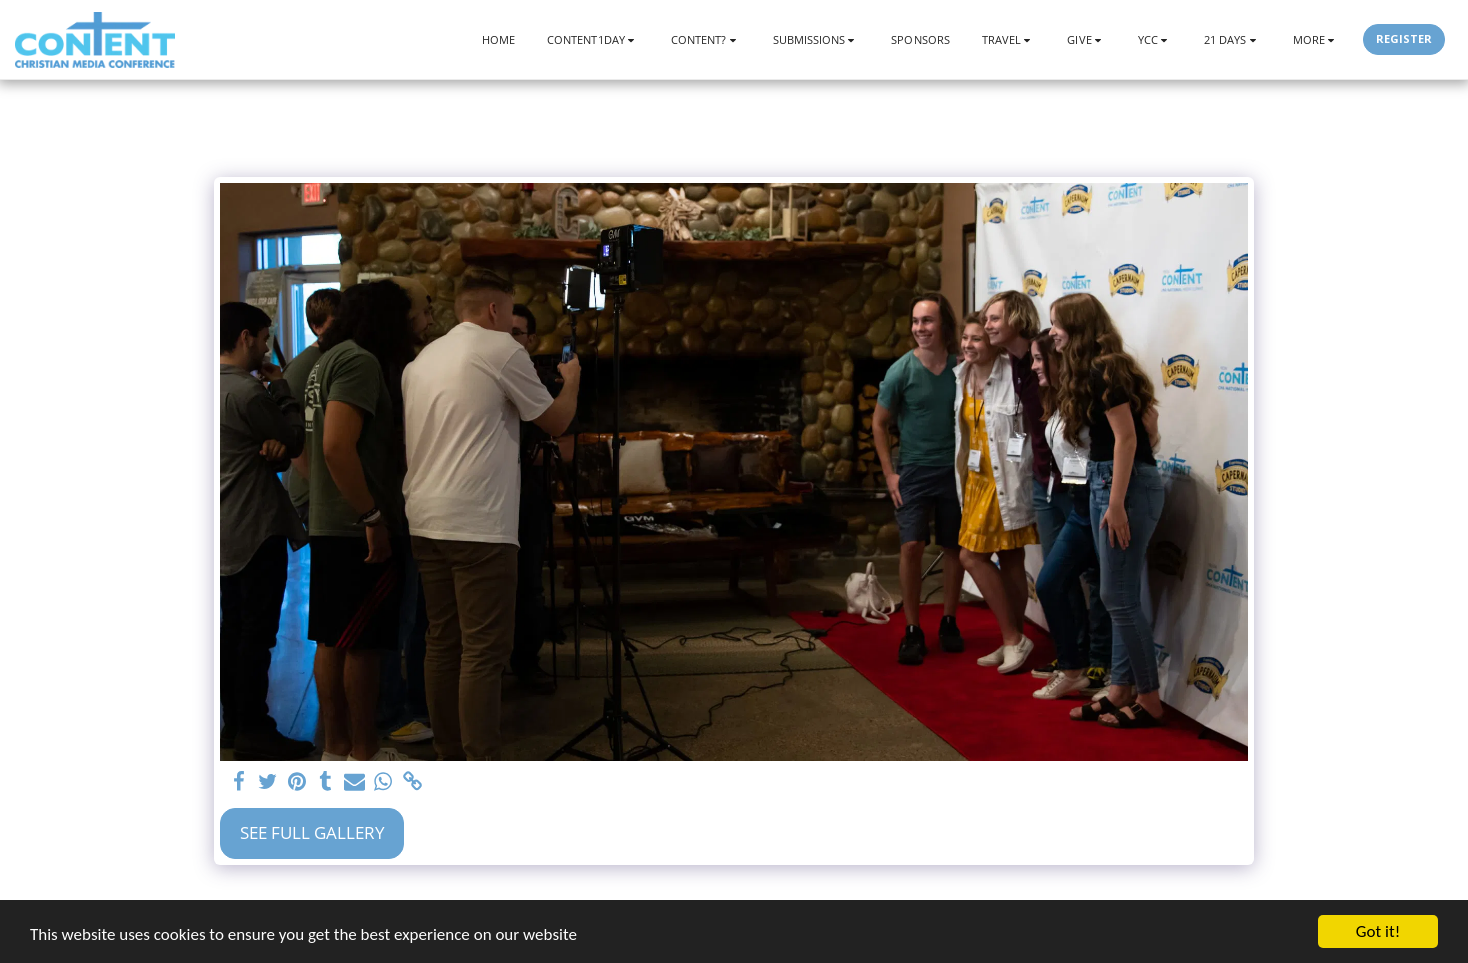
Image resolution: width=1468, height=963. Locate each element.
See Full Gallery (312, 832)
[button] (593, 39)
